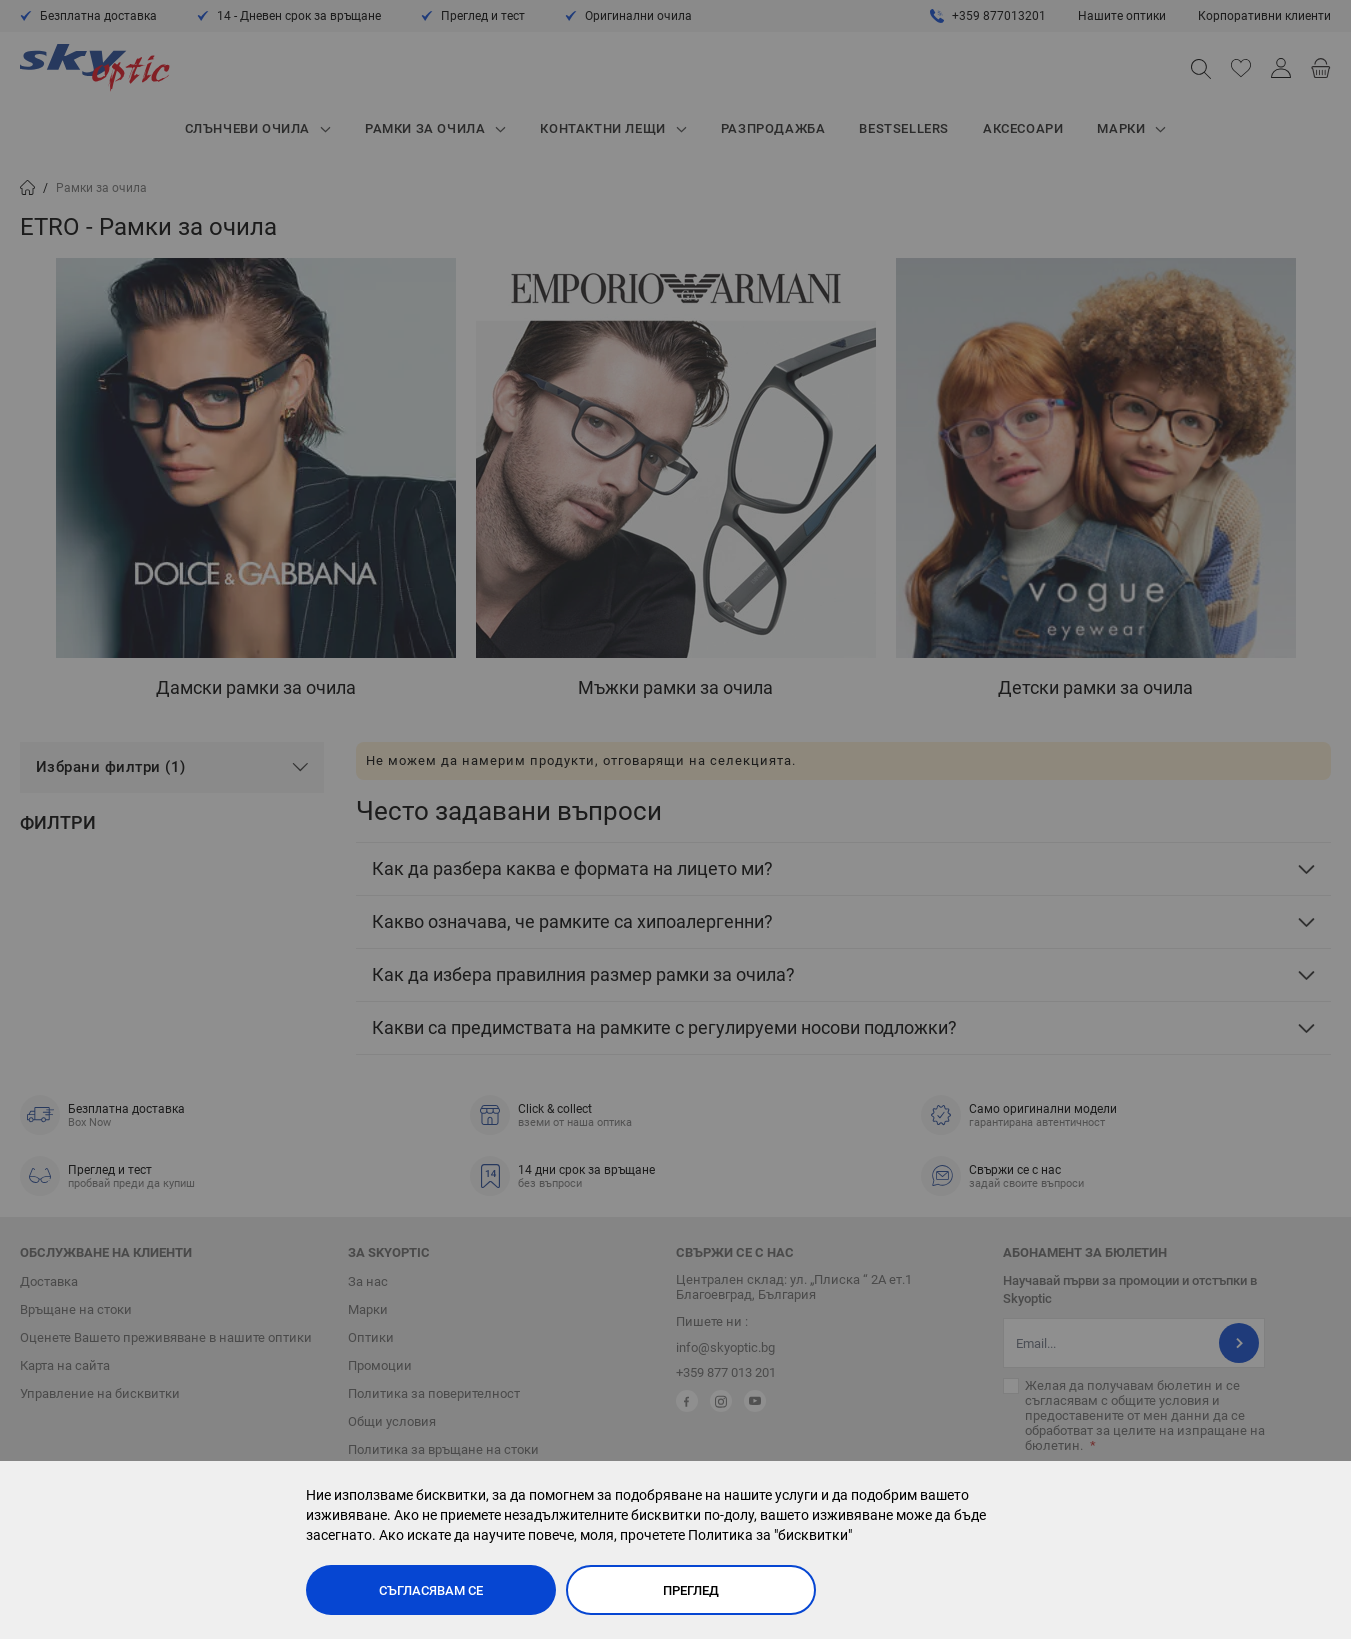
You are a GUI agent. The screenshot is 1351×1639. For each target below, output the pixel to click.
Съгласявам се (431, 1590)
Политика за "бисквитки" (770, 1535)
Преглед (691, 1590)
